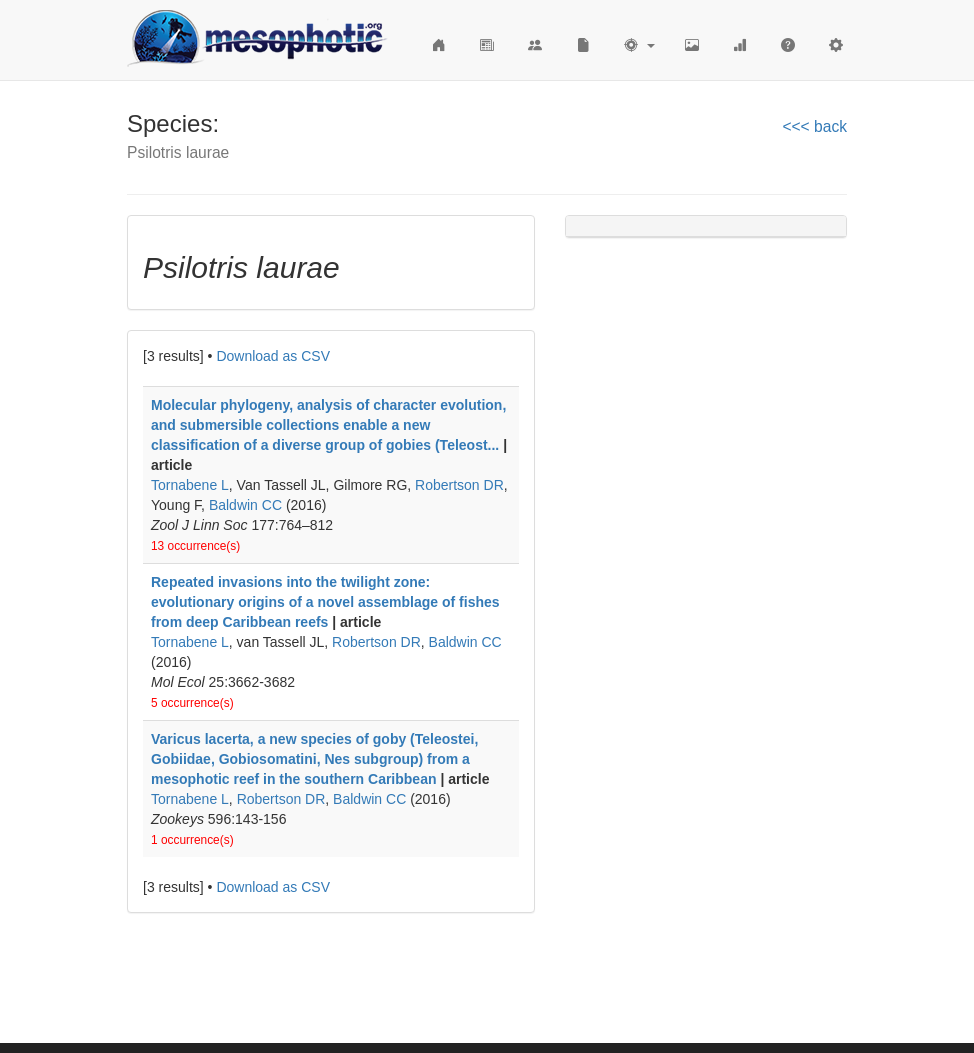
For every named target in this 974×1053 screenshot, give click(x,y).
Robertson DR (459, 485)
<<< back (814, 126)
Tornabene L (190, 485)
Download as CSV (273, 356)
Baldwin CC (245, 505)
